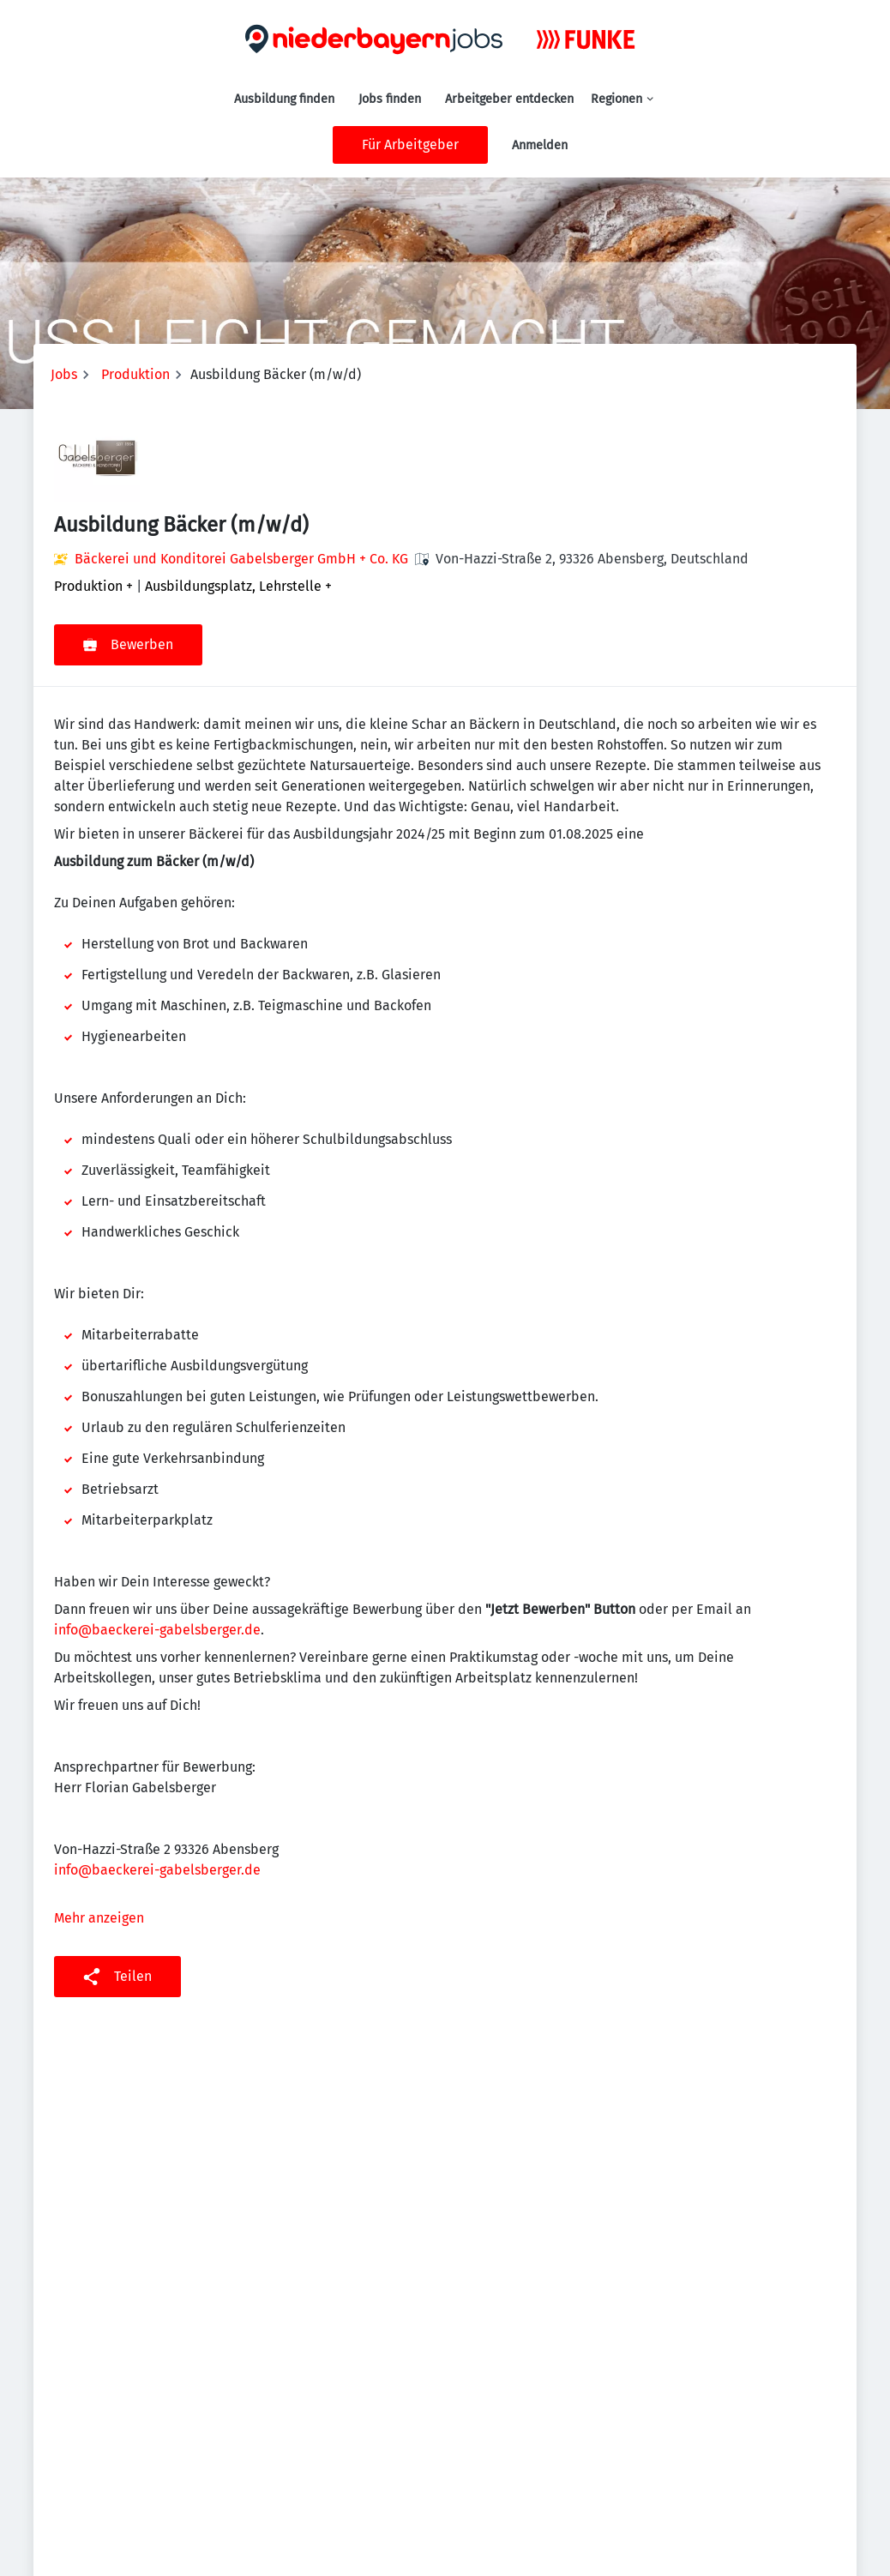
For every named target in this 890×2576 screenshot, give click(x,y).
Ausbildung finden (284, 99)
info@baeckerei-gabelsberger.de (157, 1630)
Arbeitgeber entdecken (509, 99)
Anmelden (540, 145)
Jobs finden (389, 99)
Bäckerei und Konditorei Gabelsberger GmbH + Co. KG (241, 559)
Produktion (135, 374)
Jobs (64, 374)
